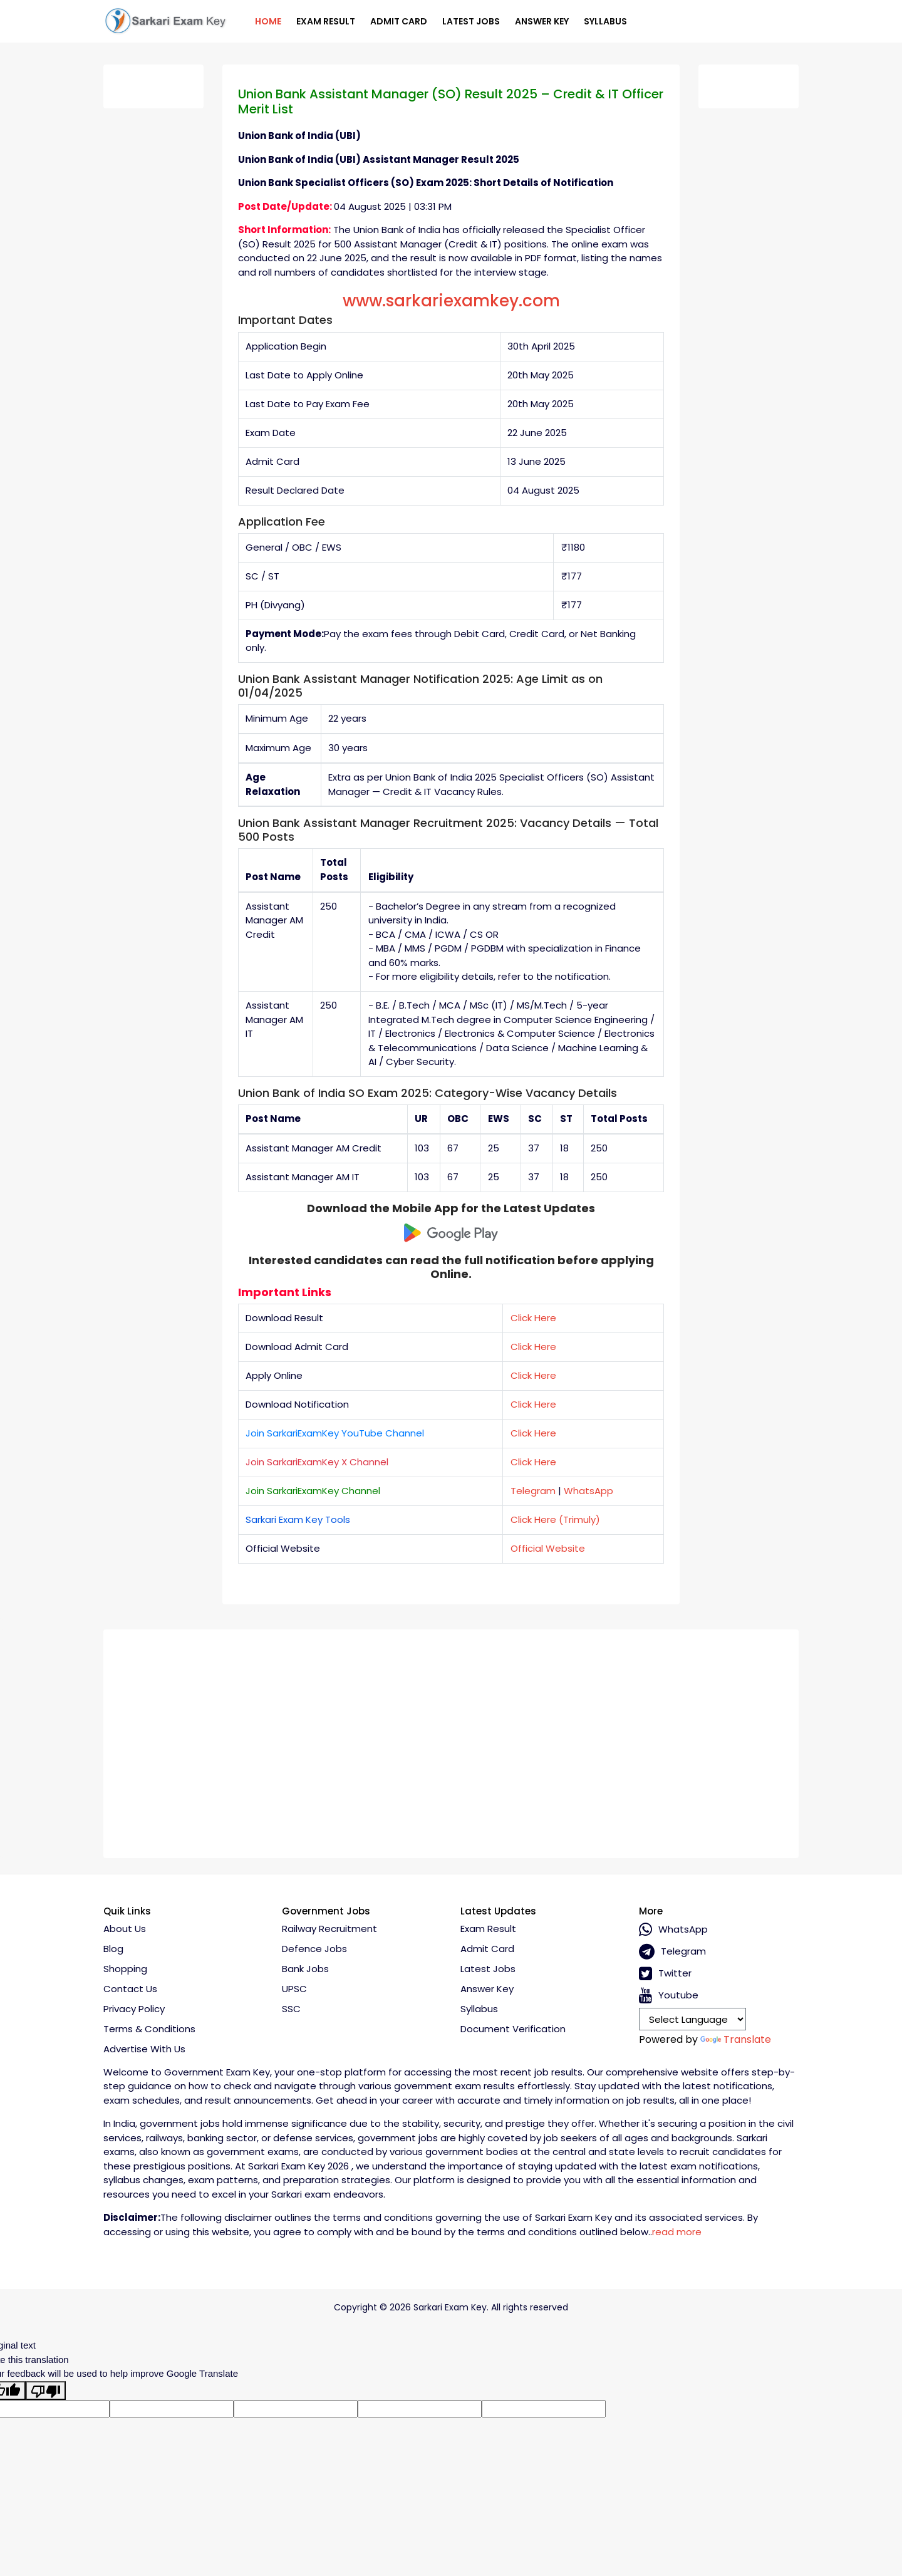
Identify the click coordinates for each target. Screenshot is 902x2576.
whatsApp (673, 1930)
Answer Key (542, 21)
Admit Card (398, 21)
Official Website (548, 1548)
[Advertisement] (451, 1739)
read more (677, 2231)
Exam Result (325, 21)
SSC (291, 2008)
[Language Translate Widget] (692, 2019)
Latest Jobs (471, 21)
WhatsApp (588, 1490)
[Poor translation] (46, 2390)
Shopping (125, 1968)
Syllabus (605, 21)
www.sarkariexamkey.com (451, 300)
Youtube (668, 1995)
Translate (735, 2039)
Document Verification (513, 2028)
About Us (124, 1928)
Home (268, 21)
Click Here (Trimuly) (555, 1519)
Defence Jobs (314, 1948)
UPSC (294, 1988)
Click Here (533, 1317)
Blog (113, 1948)
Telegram (533, 1490)
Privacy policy (134, 2008)
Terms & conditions (149, 2028)
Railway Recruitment (329, 1928)
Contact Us (130, 1988)
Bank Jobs (305, 1968)
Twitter (665, 1973)
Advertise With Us (144, 2048)
